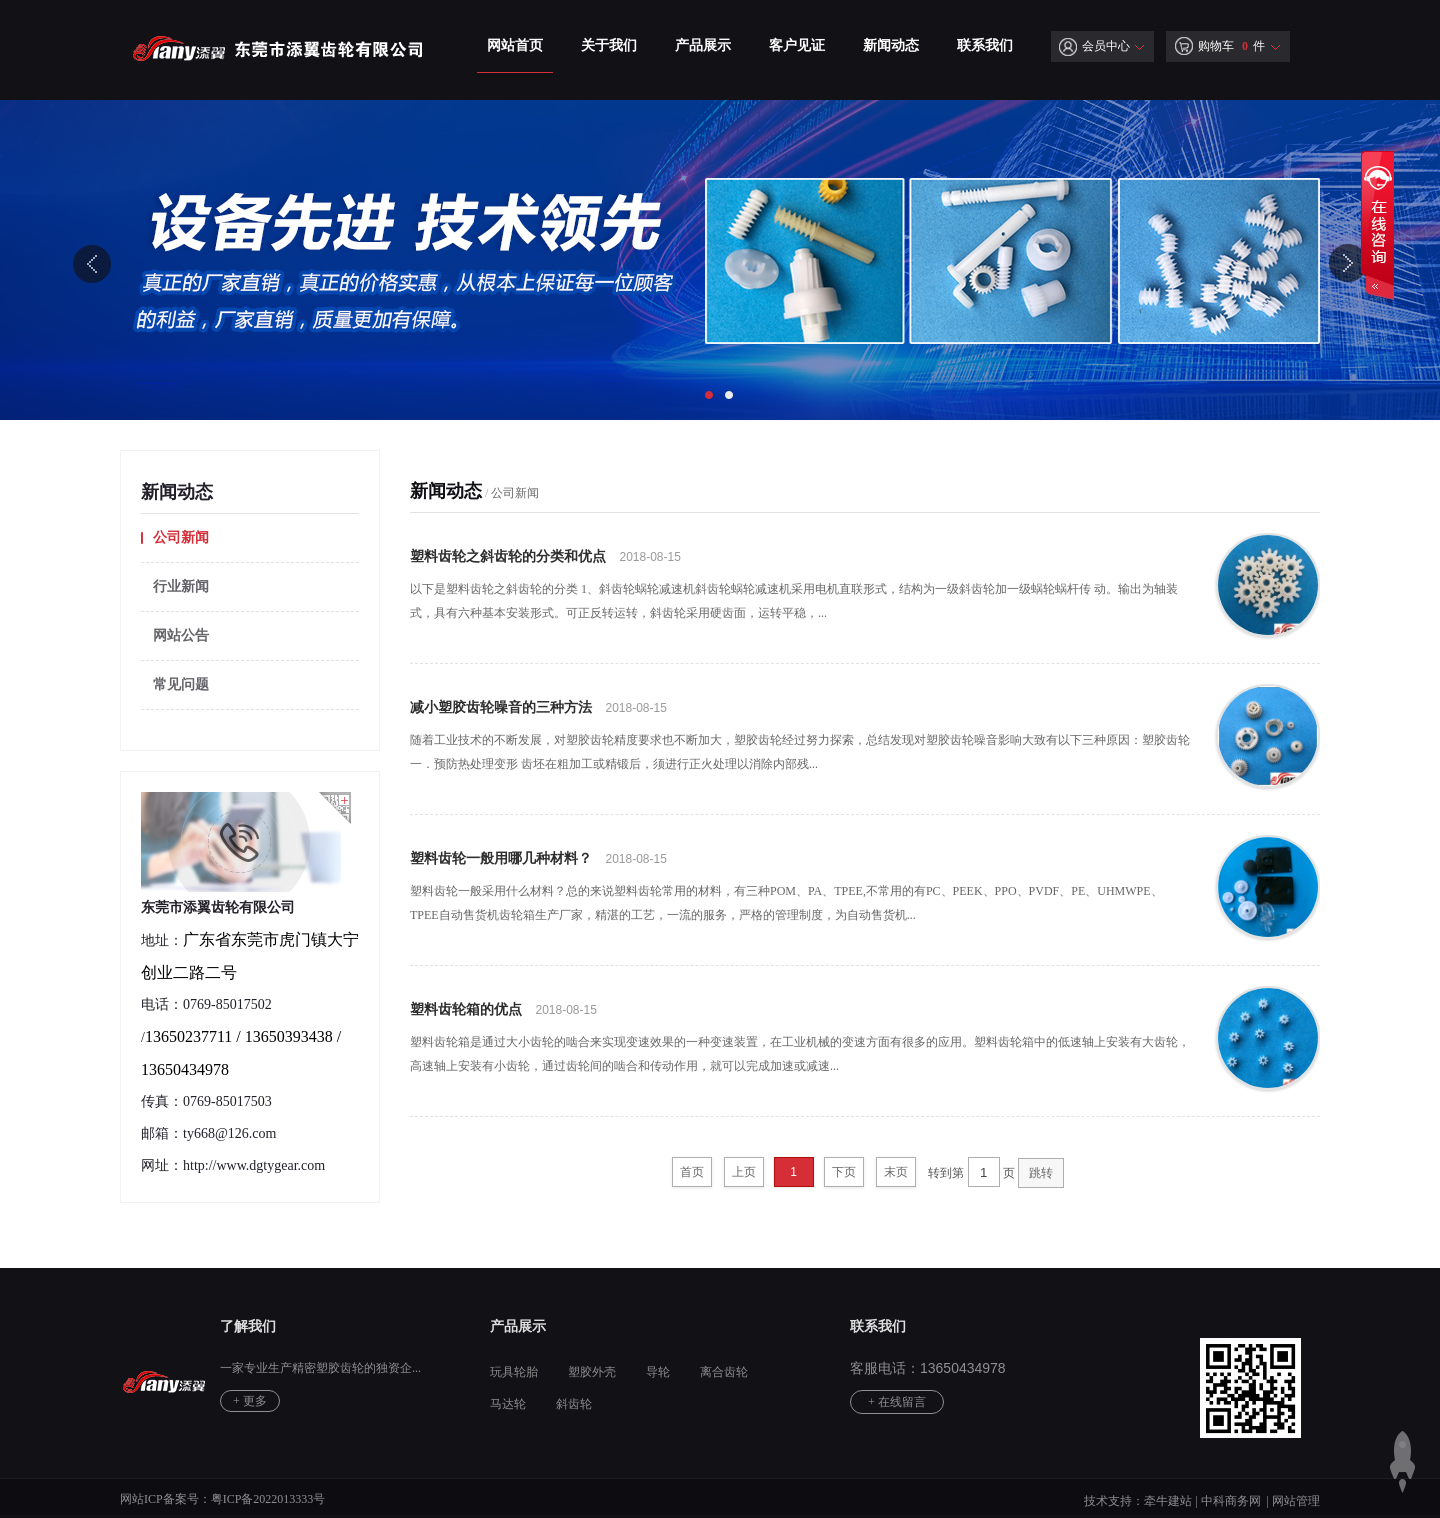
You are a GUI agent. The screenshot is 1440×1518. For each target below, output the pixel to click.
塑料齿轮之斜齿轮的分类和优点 (508, 556)
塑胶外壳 (592, 1372)
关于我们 (609, 45)
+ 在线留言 (897, 1402)
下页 (844, 1172)
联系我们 (985, 45)
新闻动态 (891, 45)
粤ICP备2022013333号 (268, 1499)
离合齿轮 (724, 1372)
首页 (692, 1172)
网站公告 (181, 635)
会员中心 (1094, 46)
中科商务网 (1231, 1501)
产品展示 (703, 45)
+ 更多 (250, 1401)
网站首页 (515, 45)
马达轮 (508, 1404)
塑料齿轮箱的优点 (466, 1009)
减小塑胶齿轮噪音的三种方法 (501, 707)
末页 (896, 1172)
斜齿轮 (574, 1404)
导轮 (658, 1372)
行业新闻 (181, 586)
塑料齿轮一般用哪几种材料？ (501, 858)
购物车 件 (1220, 46)
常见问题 (181, 684)
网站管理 (1296, 1501)
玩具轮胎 (514, 1372)
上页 (744, 1172)
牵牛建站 (1168, 1501)
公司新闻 (181, 537)
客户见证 (797, 45)
